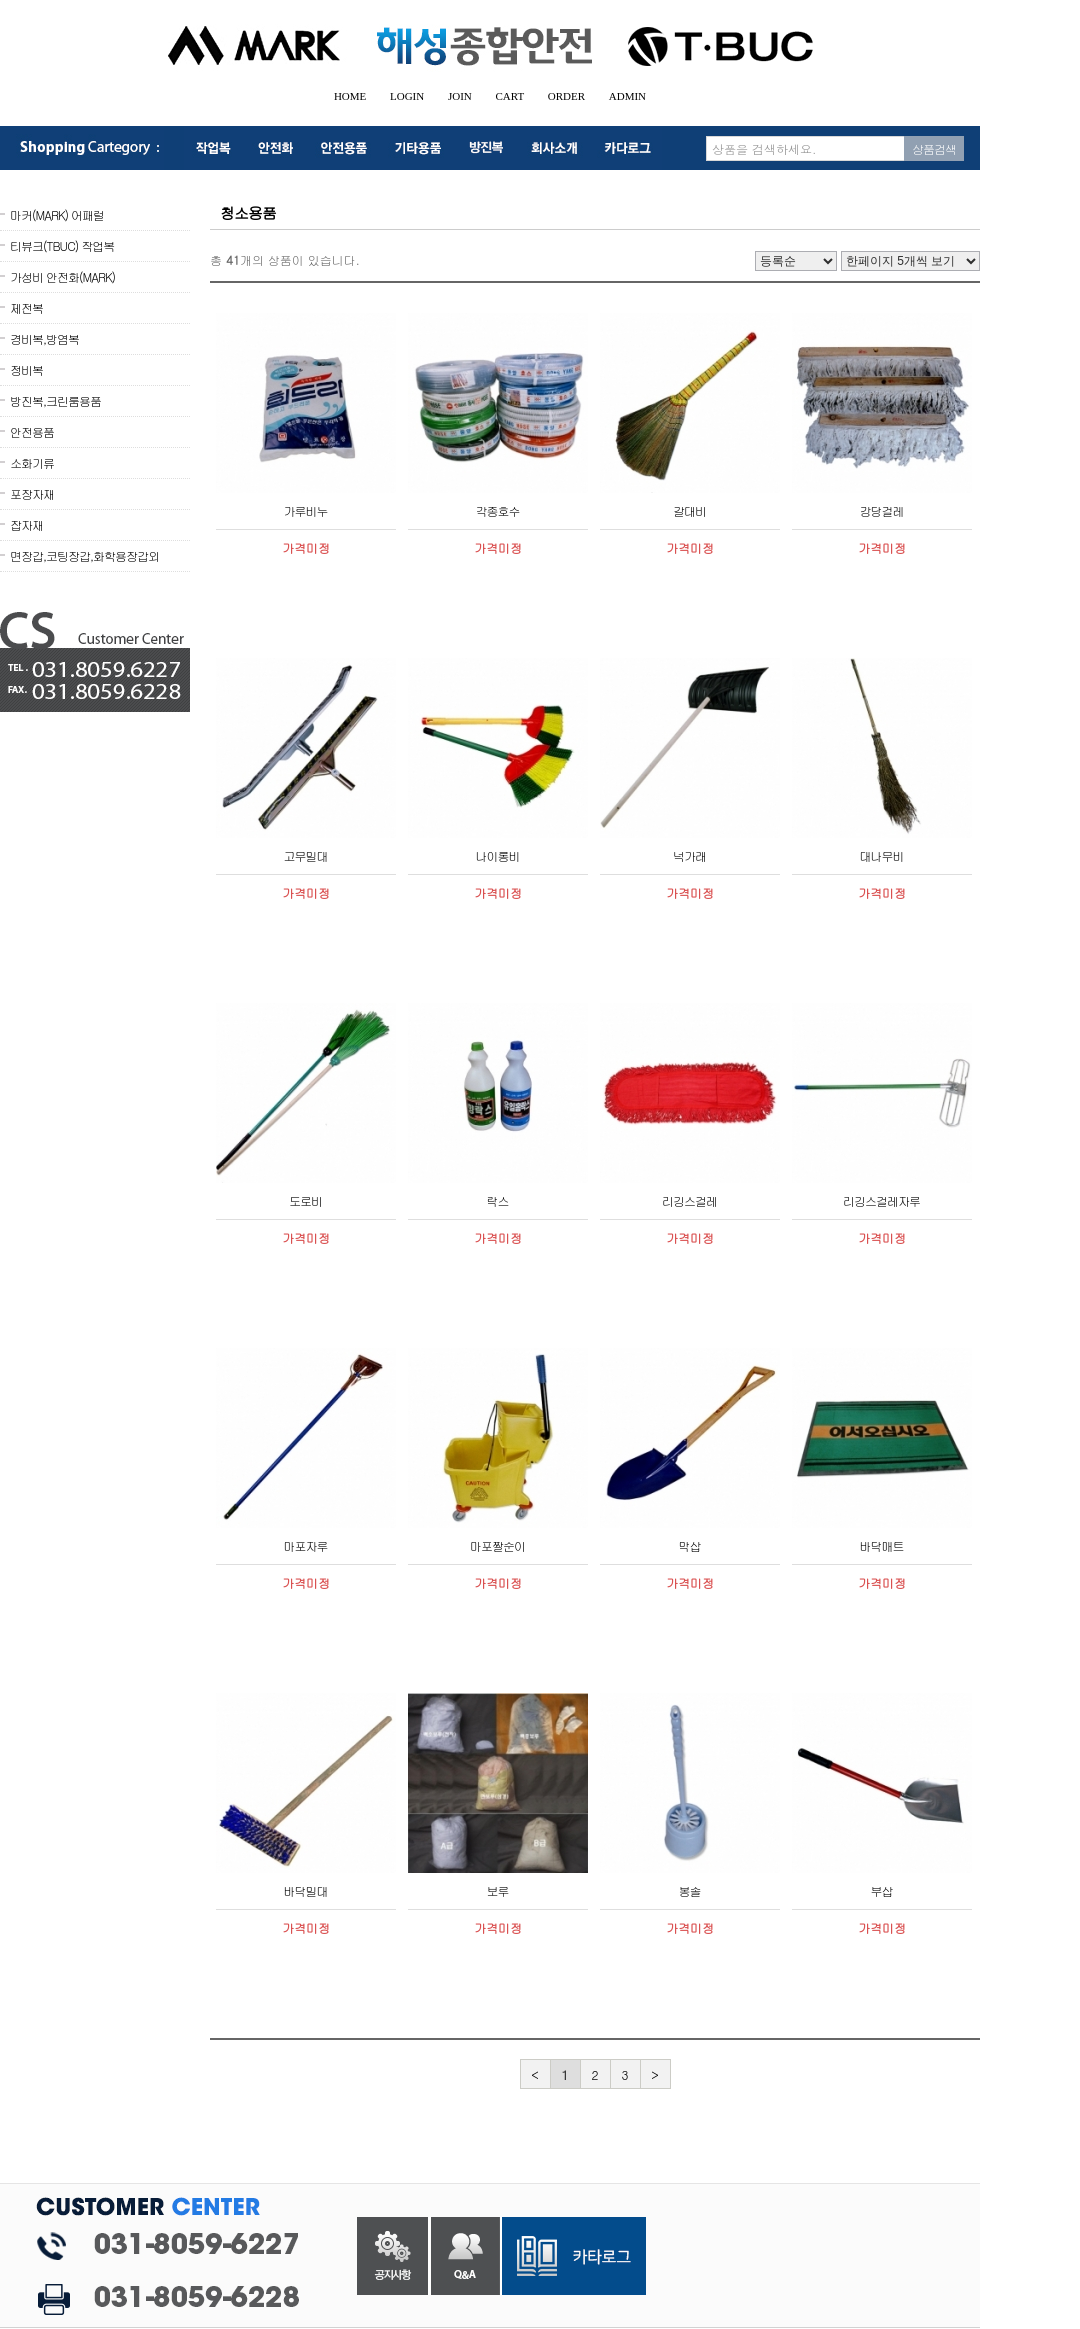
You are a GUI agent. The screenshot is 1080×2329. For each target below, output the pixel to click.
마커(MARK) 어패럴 (57, 214)
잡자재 (26, 524)
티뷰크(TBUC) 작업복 (62, 245)
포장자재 (32, 493)
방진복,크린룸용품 (55, 400)
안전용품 (32, 431)
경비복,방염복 (44, 338)
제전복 (26, 307)
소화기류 (32, 462)
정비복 (26, 369)
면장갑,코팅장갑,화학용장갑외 (84, 555)
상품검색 (934, 148)
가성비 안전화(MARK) (62, 276)
